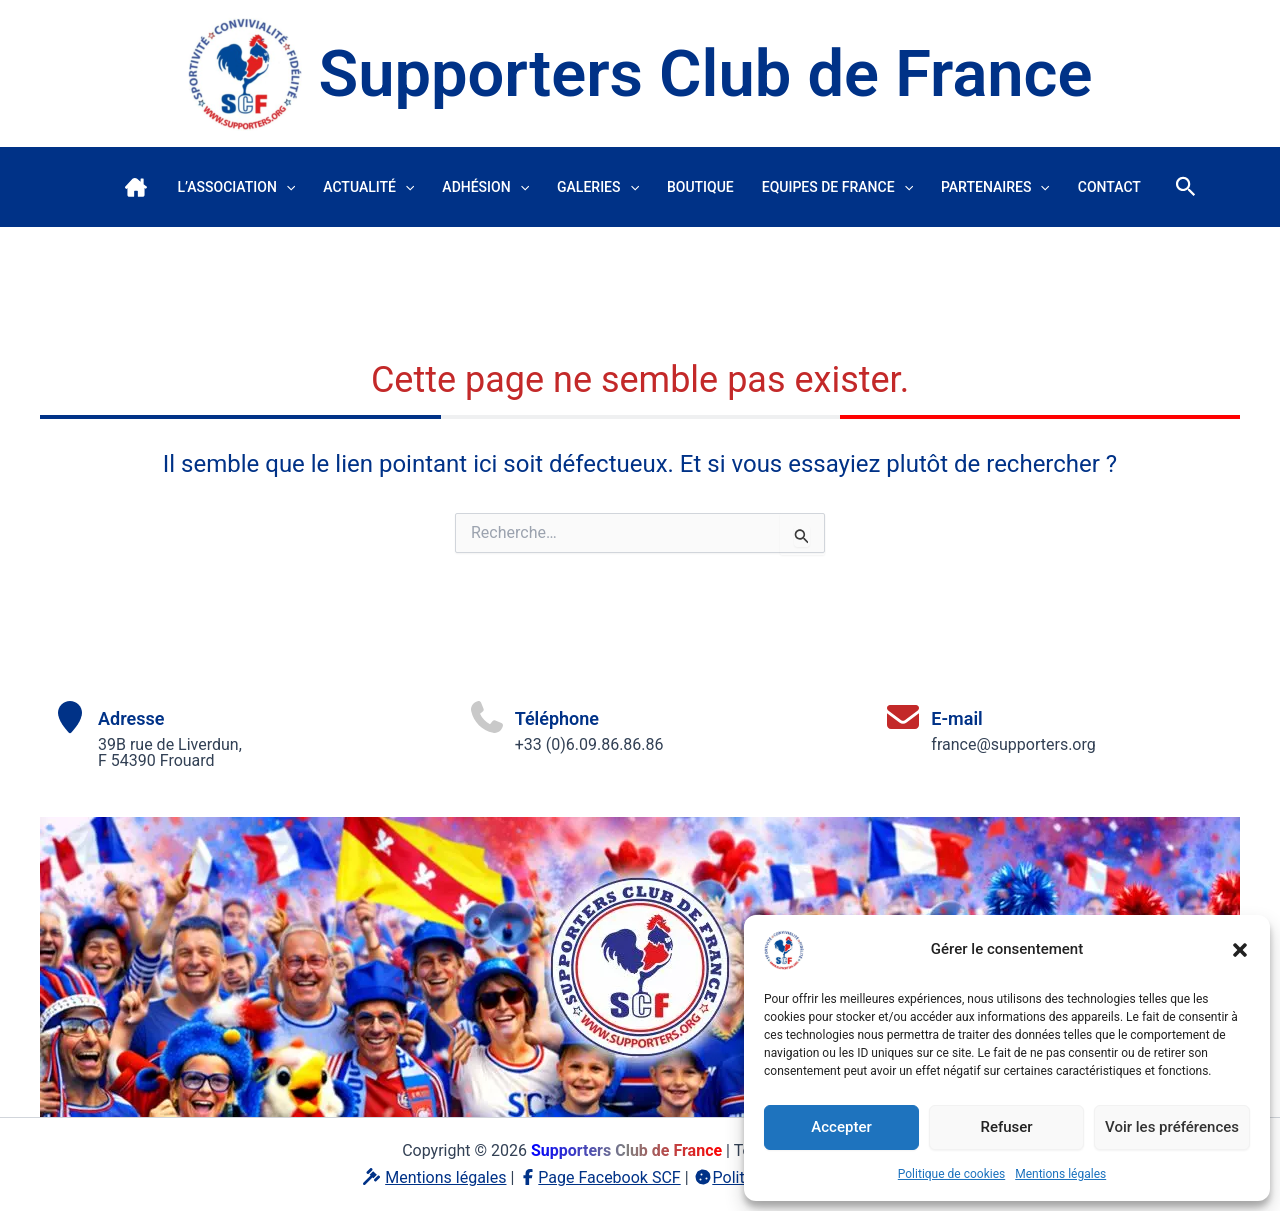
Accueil (136, 187)
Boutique (700, 187)
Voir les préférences (1172, 1127)
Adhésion (485, 187)
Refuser (1006, 1127)
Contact (1109, 187)
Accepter (841, 1127)
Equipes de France (837, 187)
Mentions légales (1060, 1174)
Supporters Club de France (705, 74)
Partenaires (995, 187)
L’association (236, 187)
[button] (1240, 950)
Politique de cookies (951, 1174)
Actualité (368, 187)
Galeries (598, 187)
